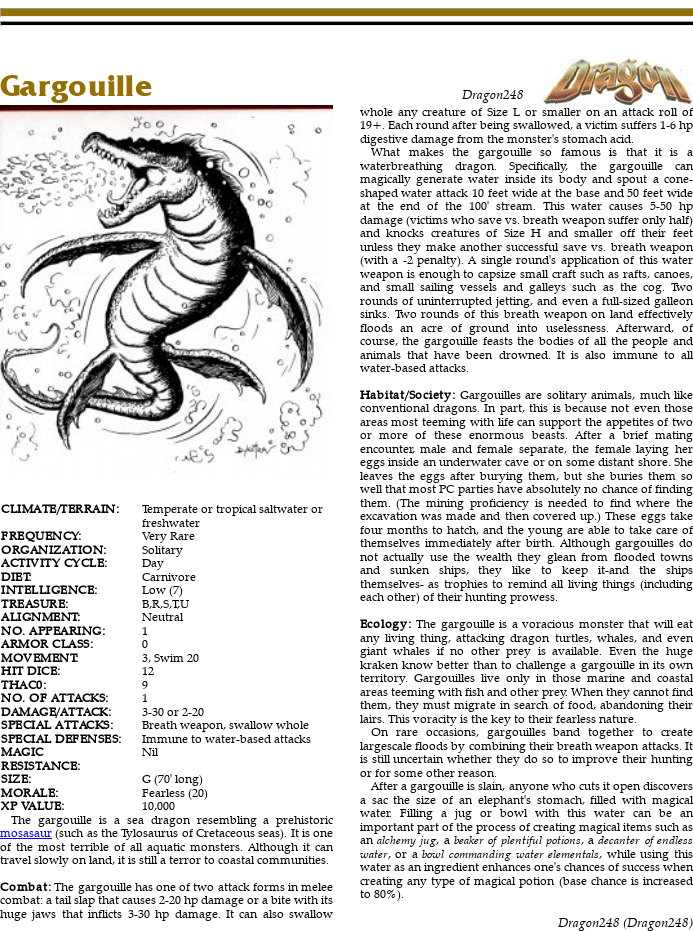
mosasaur (26, 832)
